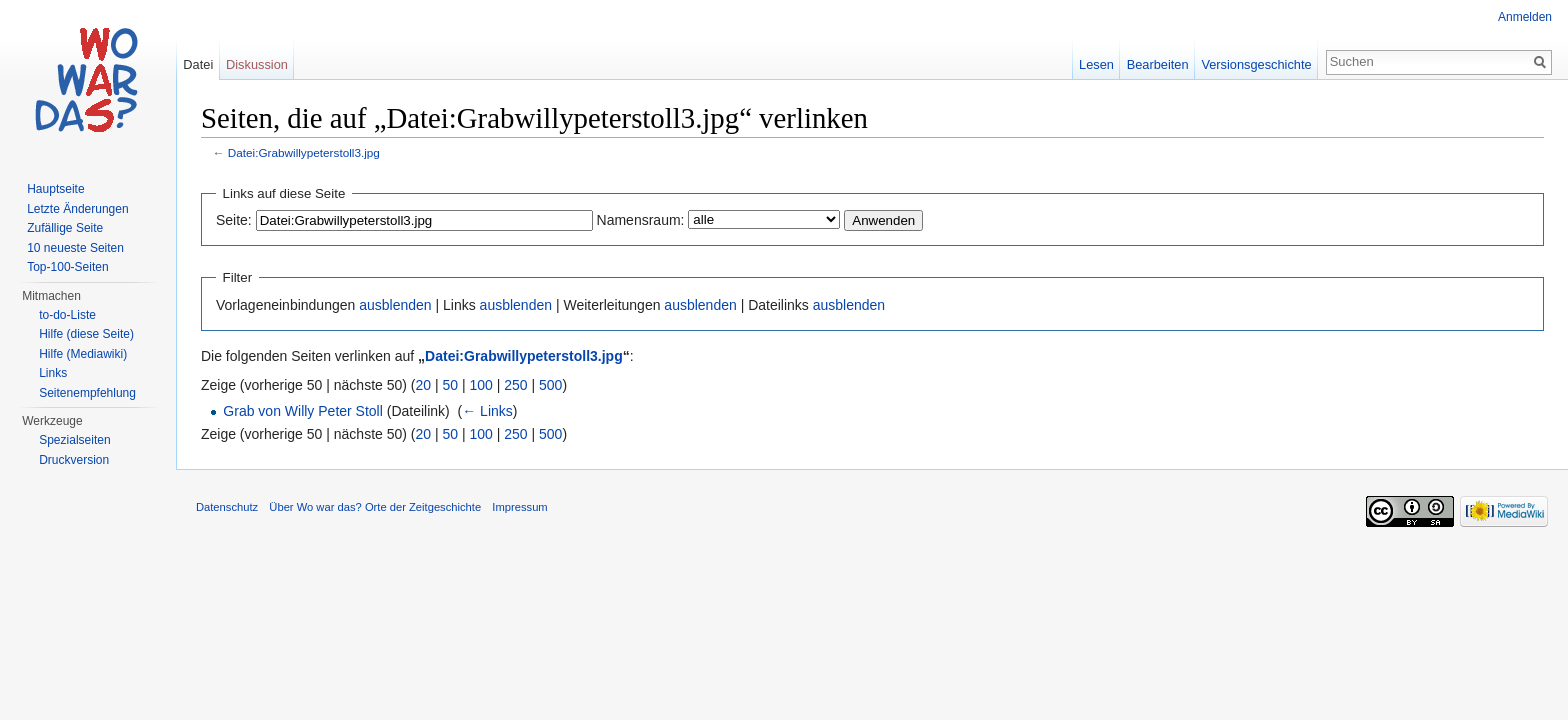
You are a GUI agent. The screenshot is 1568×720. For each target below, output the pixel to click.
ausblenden (395, 305)
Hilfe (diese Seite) (86, 334)
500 (550, 385)
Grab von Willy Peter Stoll (303, 411)
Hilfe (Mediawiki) (83, 354)
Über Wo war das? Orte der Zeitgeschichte (375, 507)
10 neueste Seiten (75, 248)
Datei (198, 64)
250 (515, 385)
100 (481, 385)
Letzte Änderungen (77, 209)
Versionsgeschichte (1256, 64)
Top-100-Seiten (67, 267)
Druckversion (74, 460)
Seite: (234, 220)
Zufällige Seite (65, 228)
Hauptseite (55, 189)
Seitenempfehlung (87, 393)
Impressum (519, 507)
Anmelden (1525, 17)
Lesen (1096, 64)
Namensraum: (641, 220)
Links (53, 373)
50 (451, 385)
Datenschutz (227, 507)
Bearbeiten (1158, 64)
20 (424, 385)
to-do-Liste (67, 315)
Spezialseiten (74, 440)
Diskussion (257, 64)
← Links (487, 411)
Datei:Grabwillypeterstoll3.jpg (304, 152)
